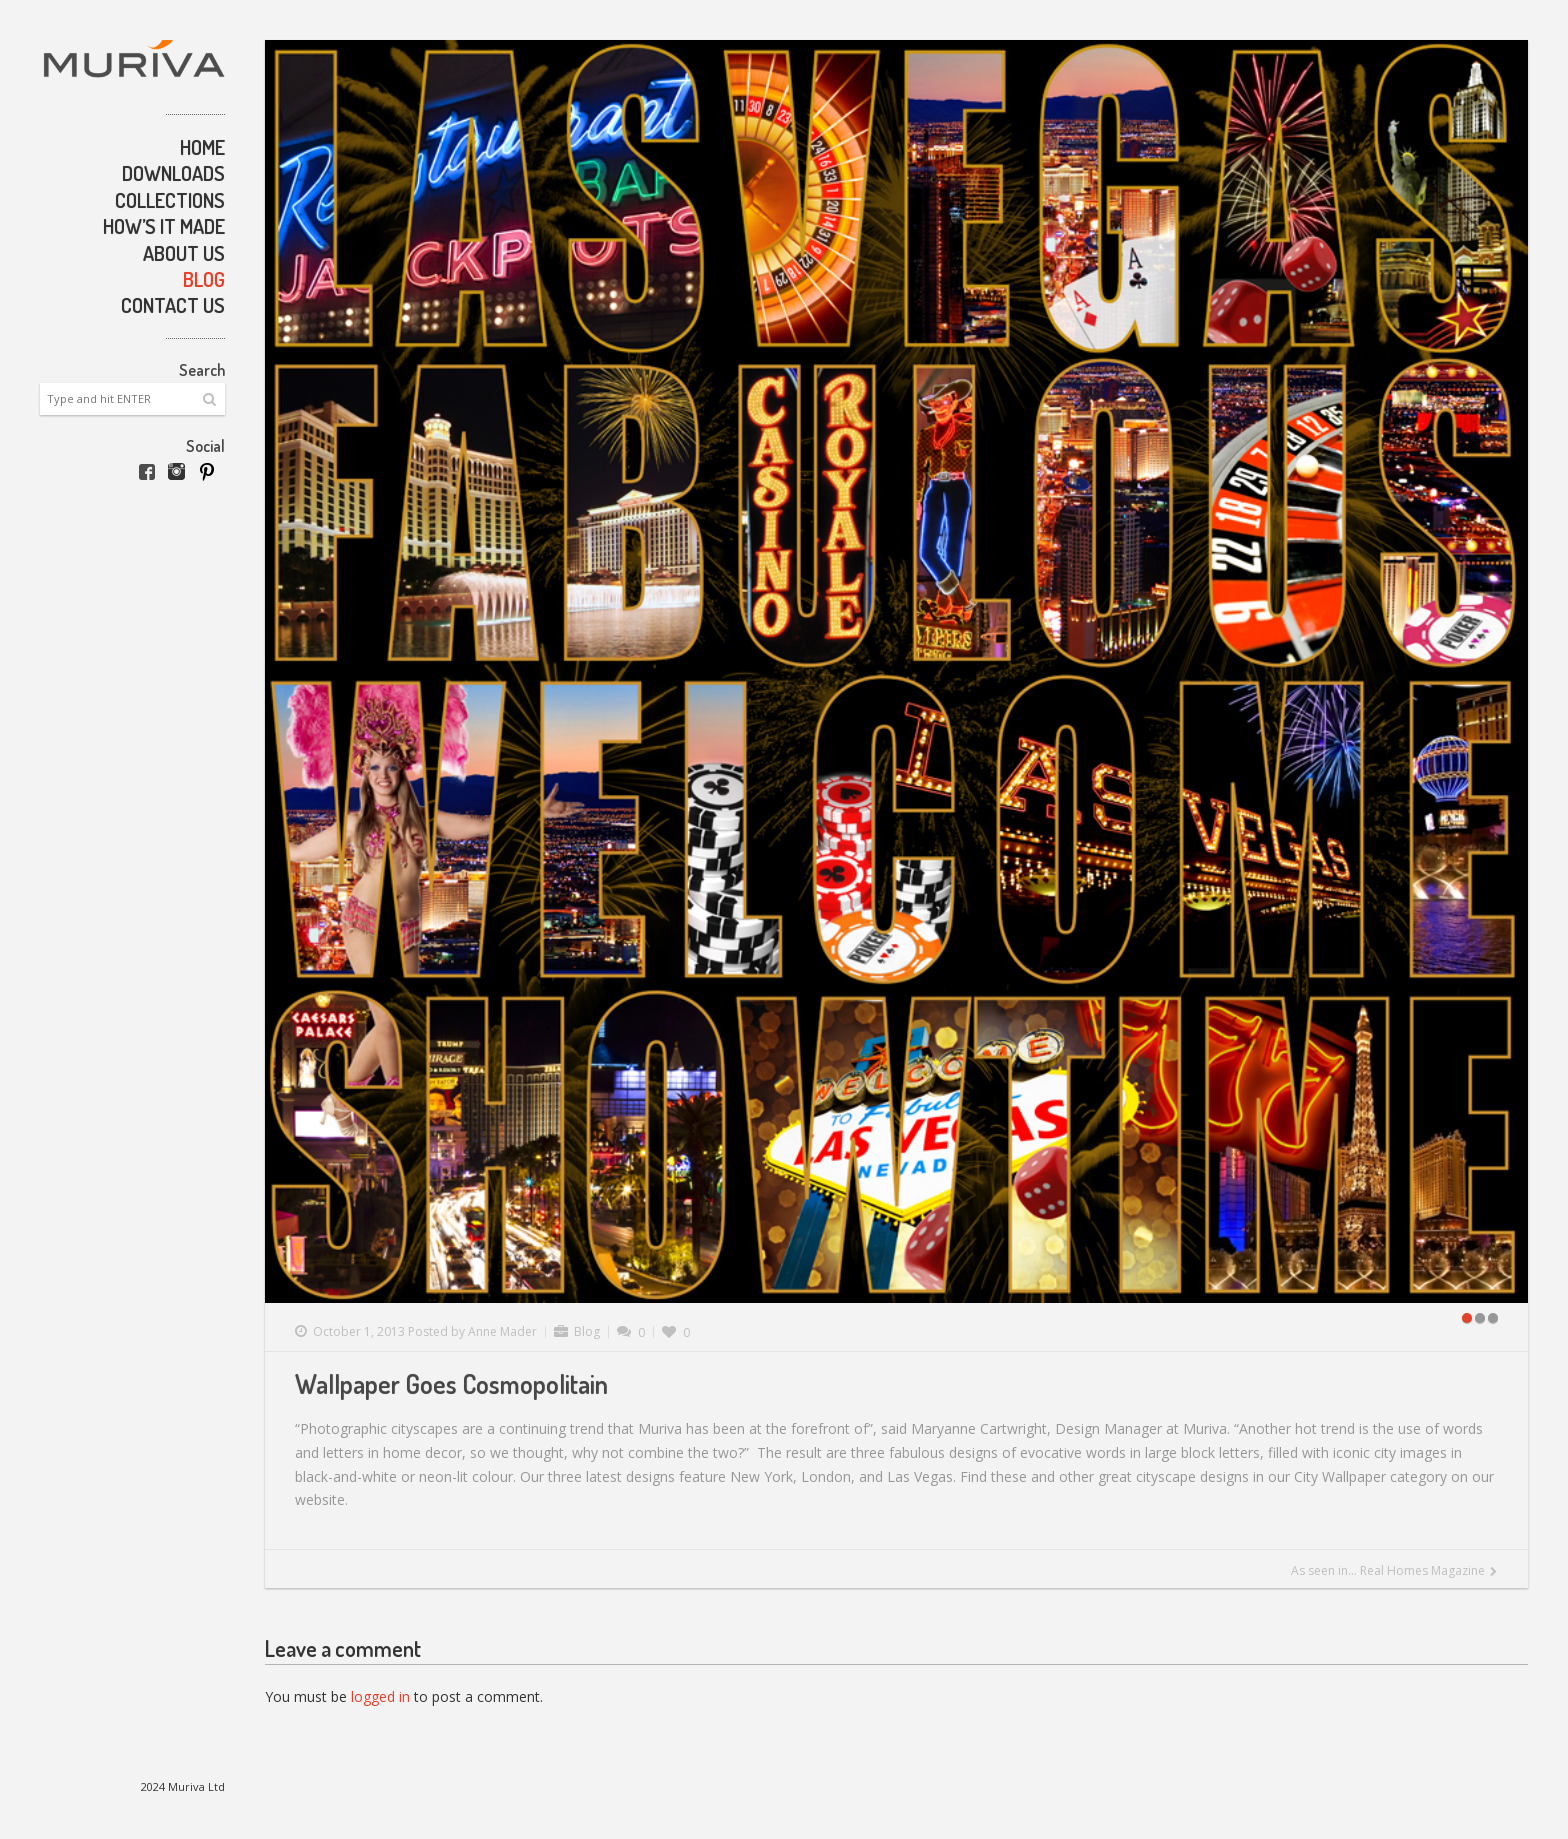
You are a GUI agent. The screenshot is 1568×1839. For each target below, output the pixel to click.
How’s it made (164, 226)
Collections (170, 200)
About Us (184, 253)
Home (202, 147)
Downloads (173, 173)
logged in (380, 1696)
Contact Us (173, 305)
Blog (204, 279)
